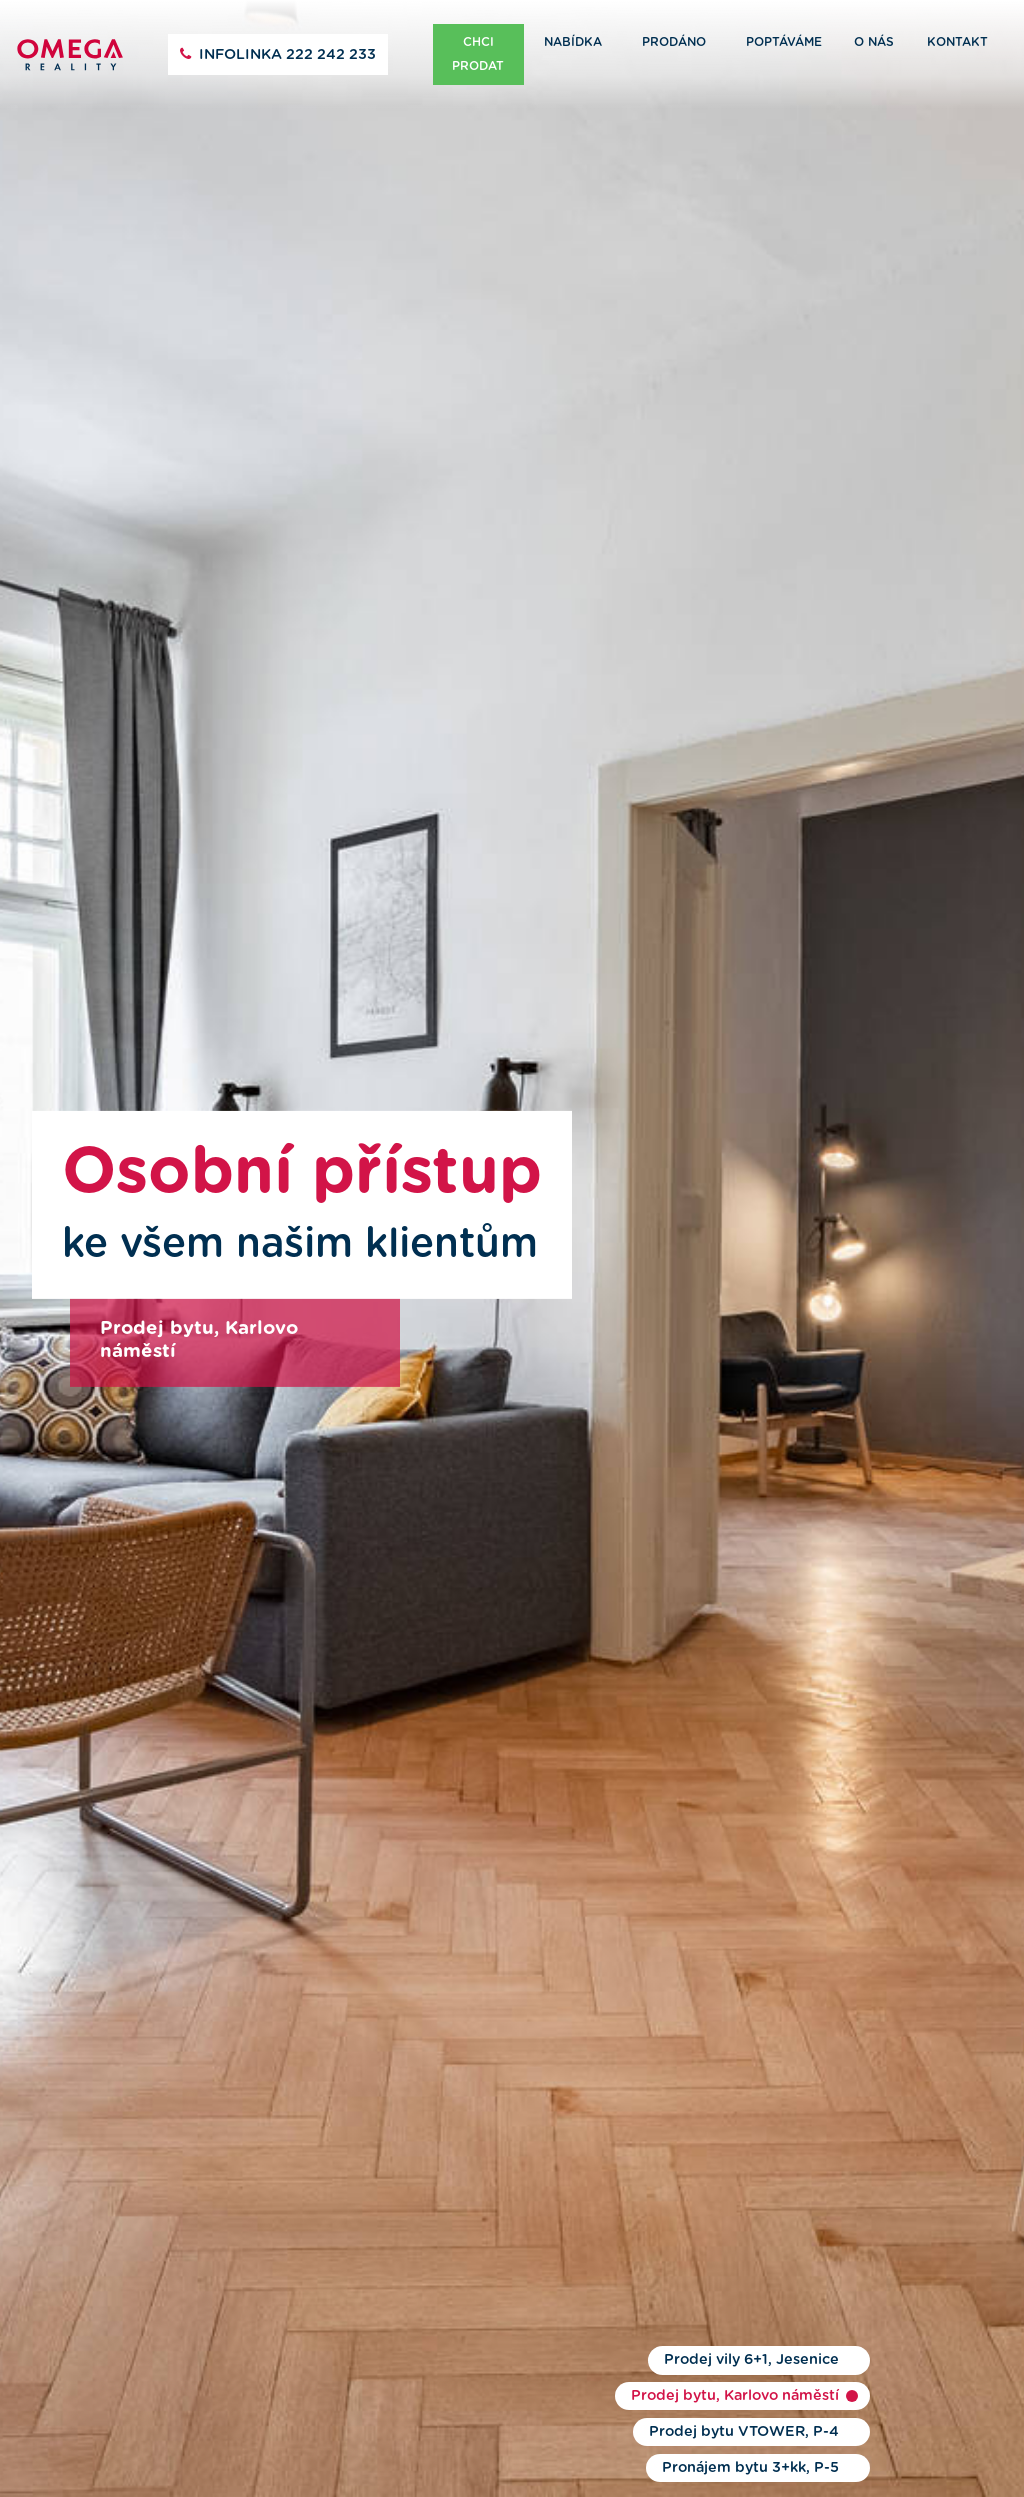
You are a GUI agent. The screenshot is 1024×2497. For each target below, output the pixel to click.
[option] (512, 1248)
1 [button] (852, 2360)
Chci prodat (478, 54)
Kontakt (957, 42)
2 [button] (852, 2396)
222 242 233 (287, 55)
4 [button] (852, 2468)
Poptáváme (784, 42)
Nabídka (573, 42)
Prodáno (674, 42)
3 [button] (852, 2432)
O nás (874, 42)
